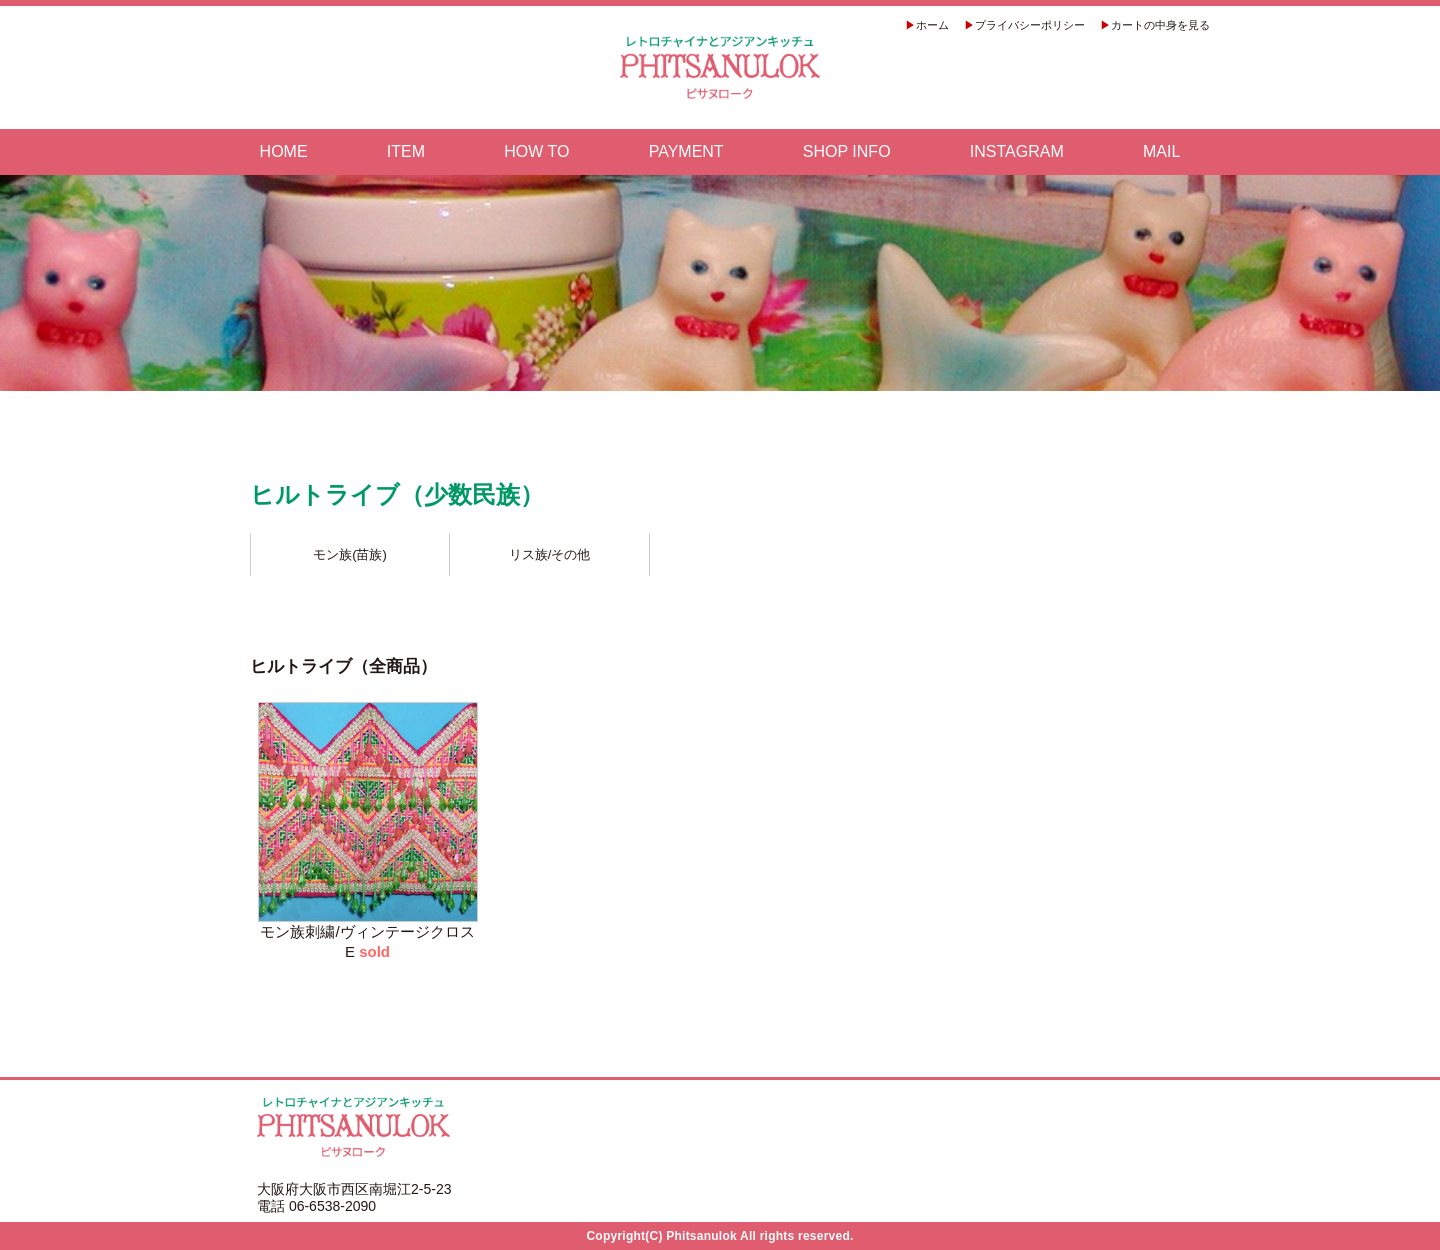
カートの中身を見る (1160, 25)
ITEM (406, 152)
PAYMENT (686, 152)
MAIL (1161, 152)
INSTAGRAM (1017, 152)
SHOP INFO (847, 152)
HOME (284, 152)
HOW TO (536, 152)
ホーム (932, 25)
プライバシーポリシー (1030, 25)
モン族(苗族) (350, 554)
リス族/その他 (550, 554)
